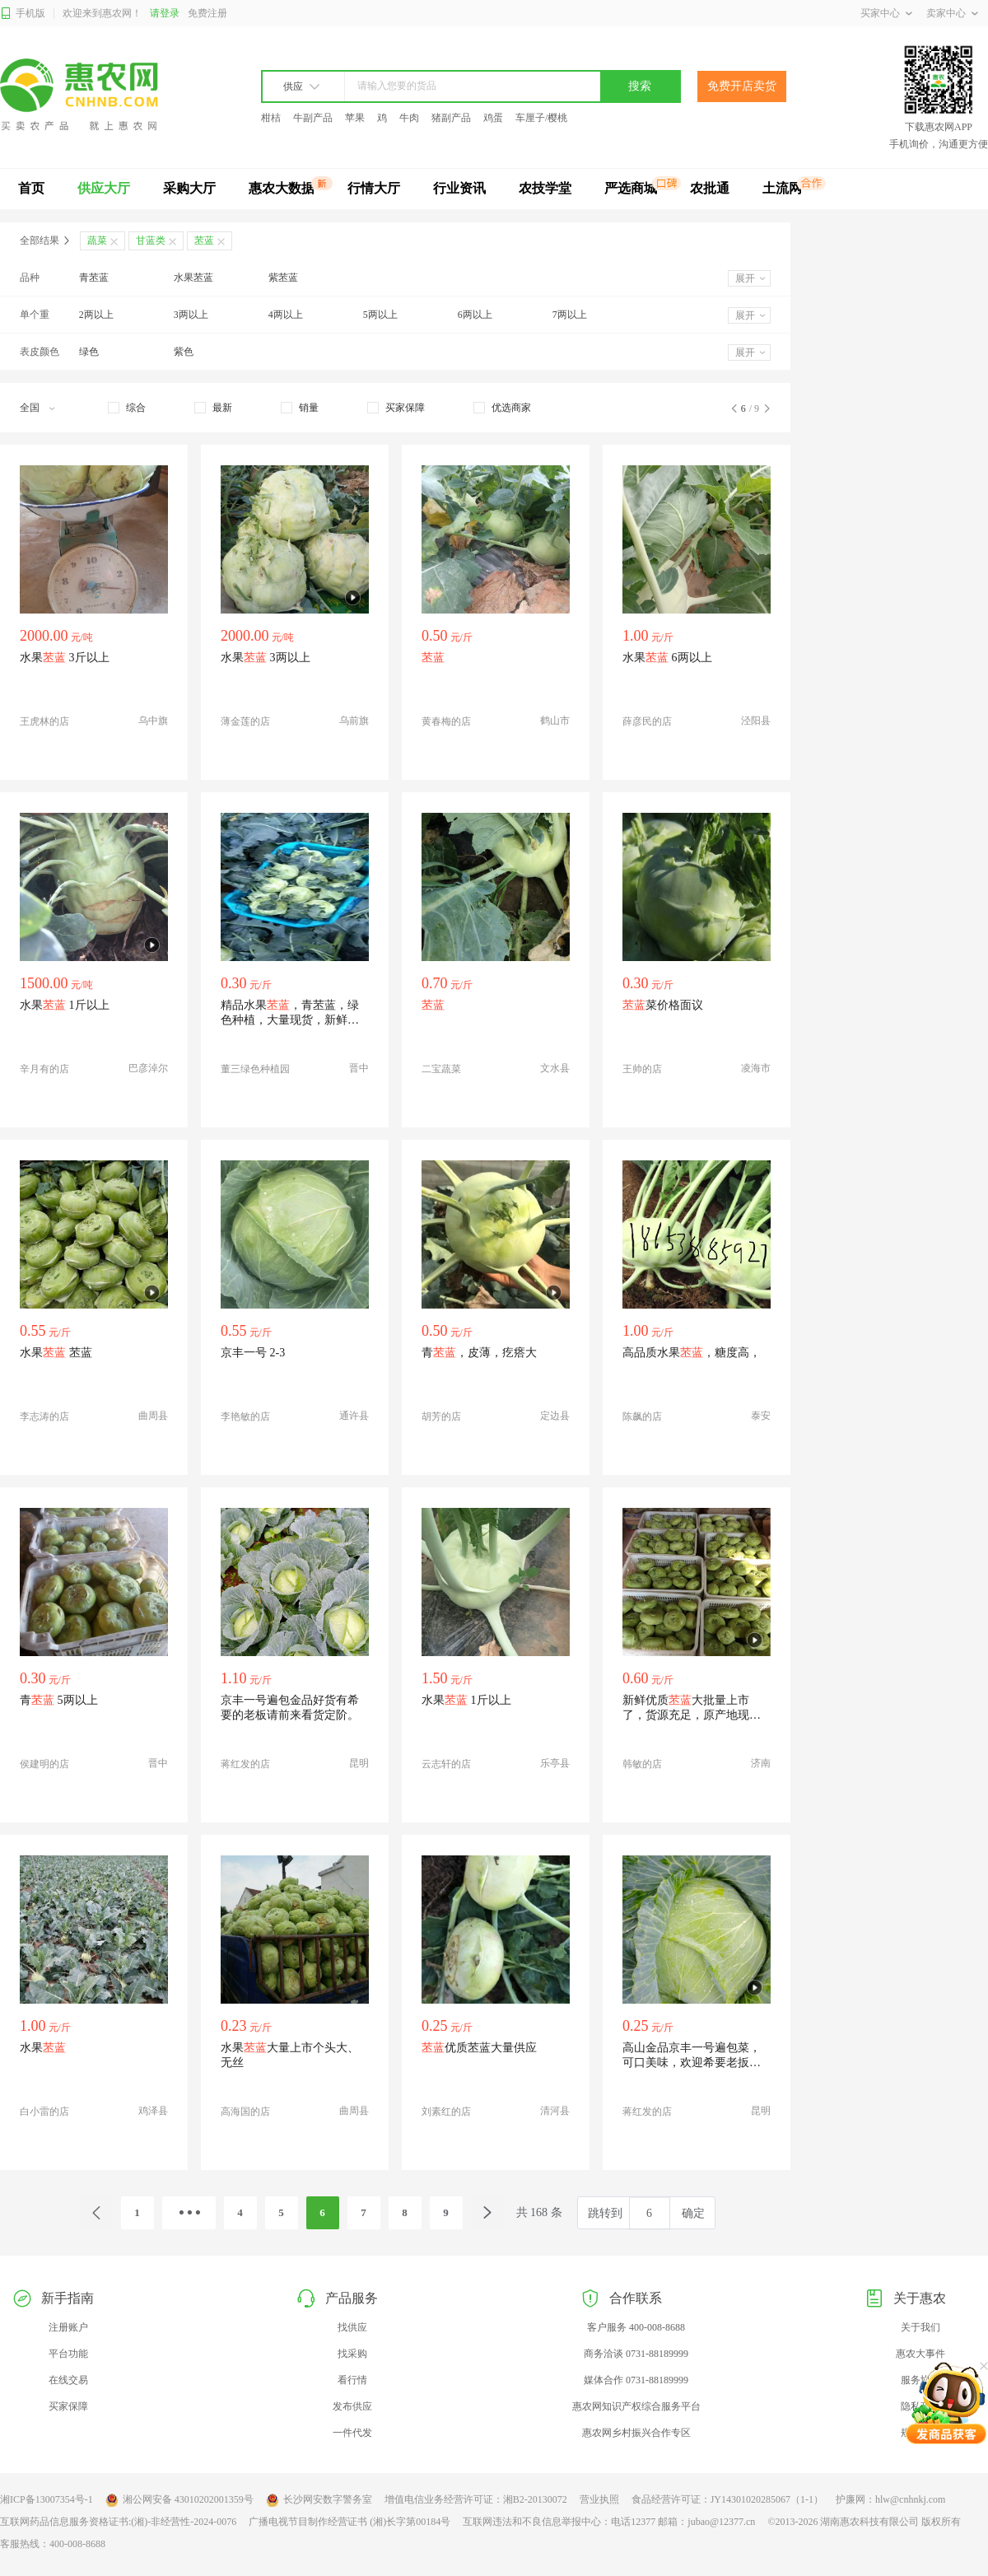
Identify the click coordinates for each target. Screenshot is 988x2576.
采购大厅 (189, 188)
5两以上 (380, 314)
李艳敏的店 (245, 1416)
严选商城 (630, 188)
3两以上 (191, 314)
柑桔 (271, 118)
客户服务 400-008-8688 (636, 2327)
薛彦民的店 (647, 721)
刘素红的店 (446, 2111)
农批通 (709, 188)
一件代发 (352, 2432)
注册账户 (68, 2327)
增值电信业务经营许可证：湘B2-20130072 (475, 2499)
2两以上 (96, 314)
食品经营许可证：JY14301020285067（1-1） (727, 2499)
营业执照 (599, 2499)
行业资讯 (459, 188)
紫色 (183, 351)
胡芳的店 (441, 1416)
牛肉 (409, 118)
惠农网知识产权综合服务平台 (636, 2406)
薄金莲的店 (245, 721)
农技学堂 (545, 188)
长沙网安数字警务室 (319, 2500)
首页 (31, 188)
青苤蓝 (94, 277)
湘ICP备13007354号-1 (46, 2499)
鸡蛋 (493, 118)
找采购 (352, 2353)
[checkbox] (127, 407)
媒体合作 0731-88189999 (636, 2380)
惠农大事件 (920, 2353)
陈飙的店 (642, 1416)
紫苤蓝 (283, 277)
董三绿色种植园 (255, 1069)
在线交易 (68, 2380)
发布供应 (352, 2406)
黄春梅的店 (446, 721)
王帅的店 (642, 1069)
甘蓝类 (150, 240)
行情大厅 (373, 188)
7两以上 (569, 314)
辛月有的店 (44, 1069)
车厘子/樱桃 (541, 118)
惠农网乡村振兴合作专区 (636, 2432)
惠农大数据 (282, 188)
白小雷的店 (44, 2111)
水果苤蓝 (193, 277)
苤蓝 (204, 240)
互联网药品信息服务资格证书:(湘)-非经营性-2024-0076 (118, 2521)
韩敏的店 (642, 1764)
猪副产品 (451, 118)
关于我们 (920, 2327)
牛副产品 (313, 118)
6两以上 (475, 314)
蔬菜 (97, 240)
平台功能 (68, 2353)
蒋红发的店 (245, 1764)
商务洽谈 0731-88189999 (636, 2353)
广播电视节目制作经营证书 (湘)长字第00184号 (349, 2521)
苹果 (355, 118)
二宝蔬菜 (441, 1069)
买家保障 (68, 2406)
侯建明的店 (44, 1764)
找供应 (352, 2327)
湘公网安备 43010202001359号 (179, 2500)
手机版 (22, 13)
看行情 (352, 2380)
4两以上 (285, 314)
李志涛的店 (44, 1416)
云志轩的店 (446, 1764)
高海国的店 (245, 2111)
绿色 (89, 351)
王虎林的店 (44, 721)
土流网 (782, 188)
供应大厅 (103, 188)
